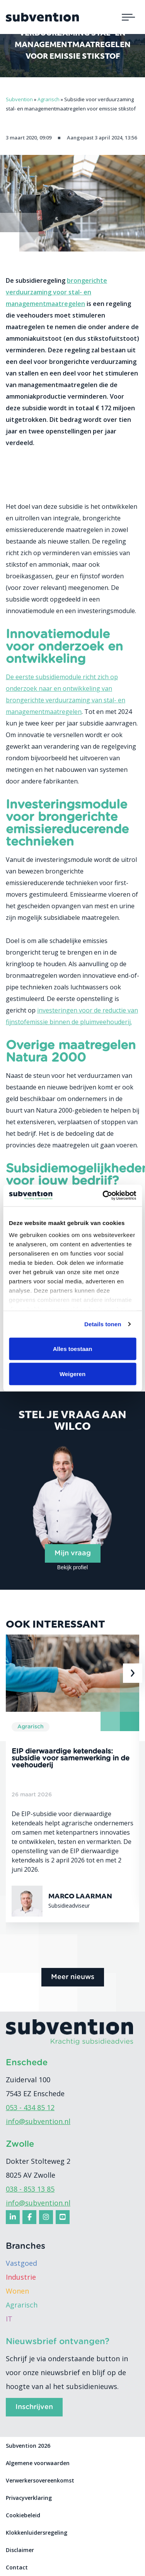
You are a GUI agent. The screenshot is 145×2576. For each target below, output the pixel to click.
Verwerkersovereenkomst (40, 2480)
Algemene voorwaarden (38, 2463)
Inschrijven (34, 2407)
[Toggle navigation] (128, 17)
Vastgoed (21, 2263)
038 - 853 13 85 (30, 2189)
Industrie (21, 2277)
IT (9, 2318)
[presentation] (132, 1673)
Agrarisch (22, 2304)
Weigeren (72, 1374)
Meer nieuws (72, 1977)
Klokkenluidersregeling (36, 2532)
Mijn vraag (73, 1553)
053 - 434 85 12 (30, 2107)
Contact (17, 2567)
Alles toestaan (72, 1348)
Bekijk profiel (72, 1567)
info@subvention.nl (38, 2121)
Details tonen (102, 1324)
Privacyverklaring (29, 2497)
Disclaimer (20, 2550)
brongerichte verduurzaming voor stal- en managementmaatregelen (56, 292)
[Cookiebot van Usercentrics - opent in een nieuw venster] (103, 1196)
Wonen (17, 2291)
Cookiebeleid (23, 2515)
